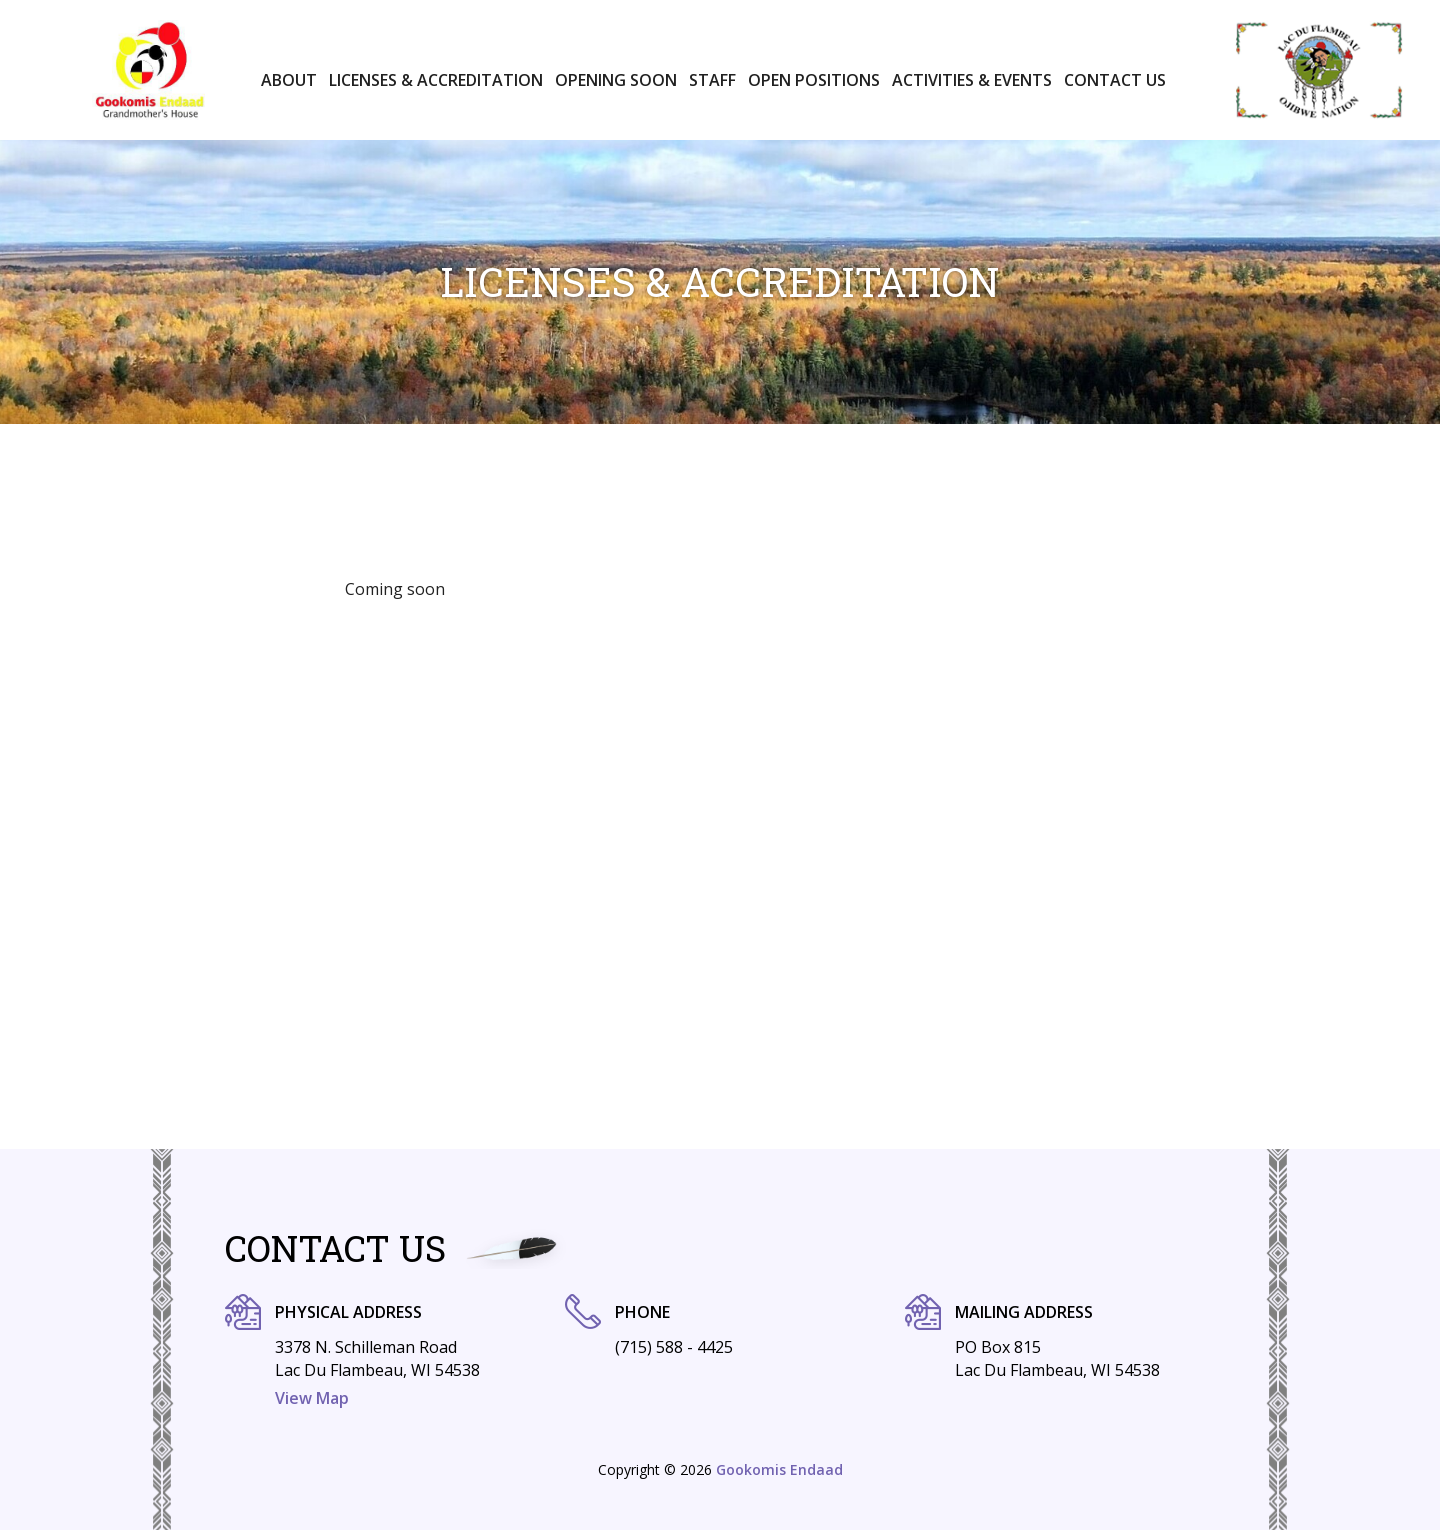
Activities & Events (972, 80)
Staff (712, 80)
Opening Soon (616, 80)
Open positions (814, 80)
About (289, 80)
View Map (312, 1398)
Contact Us (1115, 80)
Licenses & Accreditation (436, 80)
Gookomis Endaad (779, 1469)
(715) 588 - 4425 (674, 1347)
